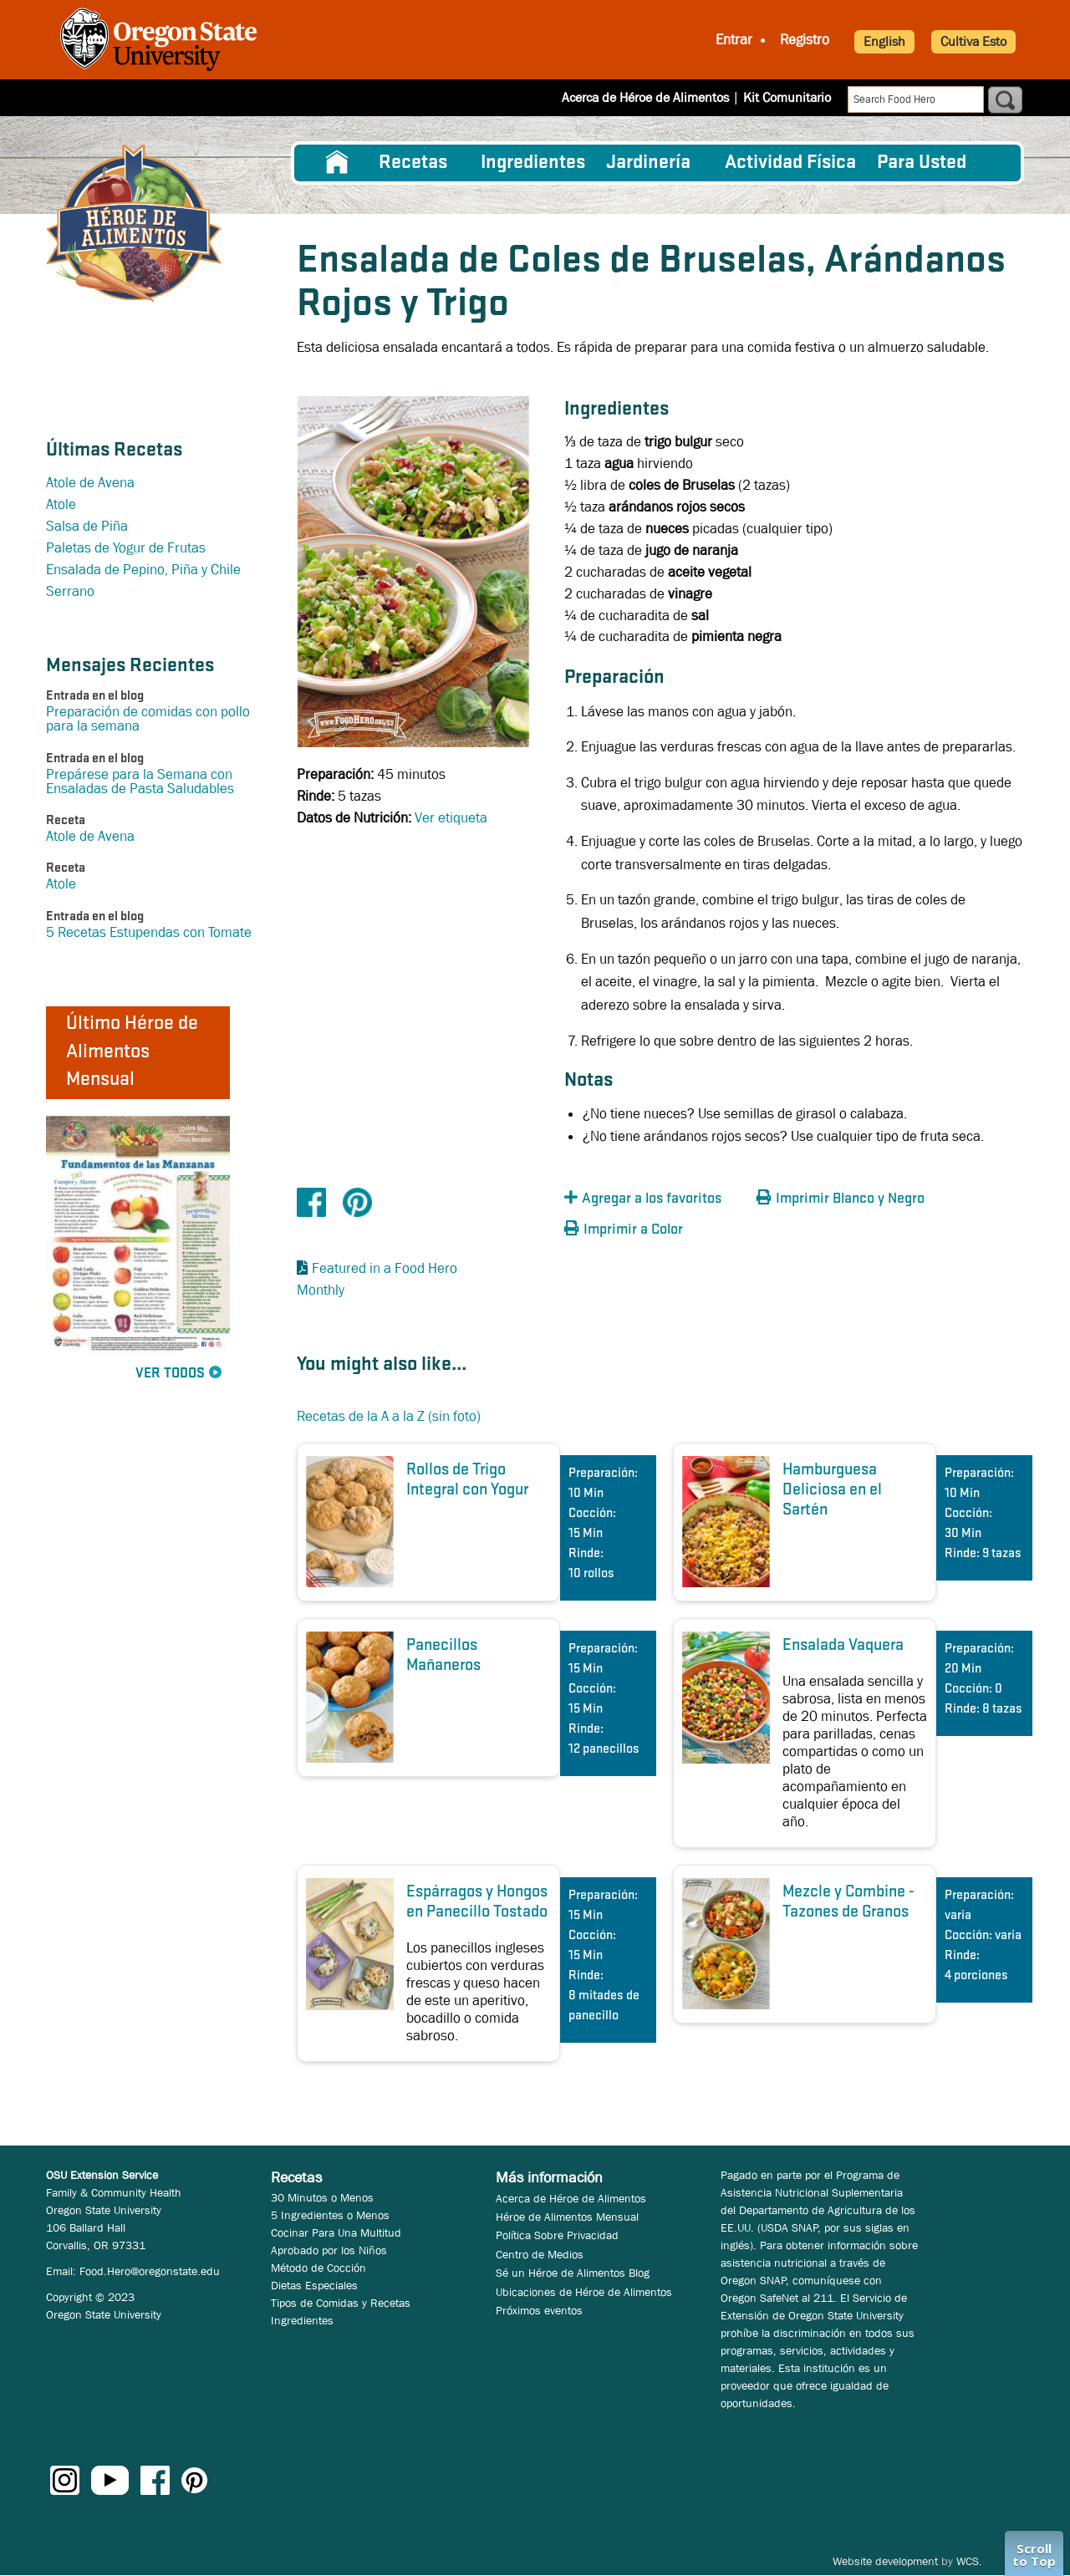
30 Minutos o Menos (322, 2197)
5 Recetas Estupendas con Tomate (149, 932)
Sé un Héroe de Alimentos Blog (573, 2272)
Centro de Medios (539, 2254)
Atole (61, 504)
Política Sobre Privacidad (557, 2235)
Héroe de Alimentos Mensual (567, 2216)
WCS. (969, 2560)
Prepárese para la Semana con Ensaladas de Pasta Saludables (140, 781)
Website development (885, 2560)
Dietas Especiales (314, 2285)
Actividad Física (790, 163)
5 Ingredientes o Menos (330, 2214)
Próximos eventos (539, 2310)
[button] (656, 1199)
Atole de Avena (90, 482)
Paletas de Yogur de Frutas (126, 548)
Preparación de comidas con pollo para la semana (148, 719)
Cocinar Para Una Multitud (336, 2232)
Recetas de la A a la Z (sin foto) (389, 1416)
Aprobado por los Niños (329, 2250)
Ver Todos (170, 1374)
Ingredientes (533, 163)
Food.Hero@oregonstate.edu (149, 2270)
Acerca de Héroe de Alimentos (645, 97)
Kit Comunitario (787, 97)
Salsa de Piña (87, 526)
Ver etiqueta (451, 818)
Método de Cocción (318, 2267)
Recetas (413, 163)
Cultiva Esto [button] (973, 41)
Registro (804, 39)
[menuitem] (337, 163)
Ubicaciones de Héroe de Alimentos (584, 2291)
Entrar (734, 39)
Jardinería (648, 163)
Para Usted (921, 163)
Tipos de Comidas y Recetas (340, 2302)
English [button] (884, 41)
